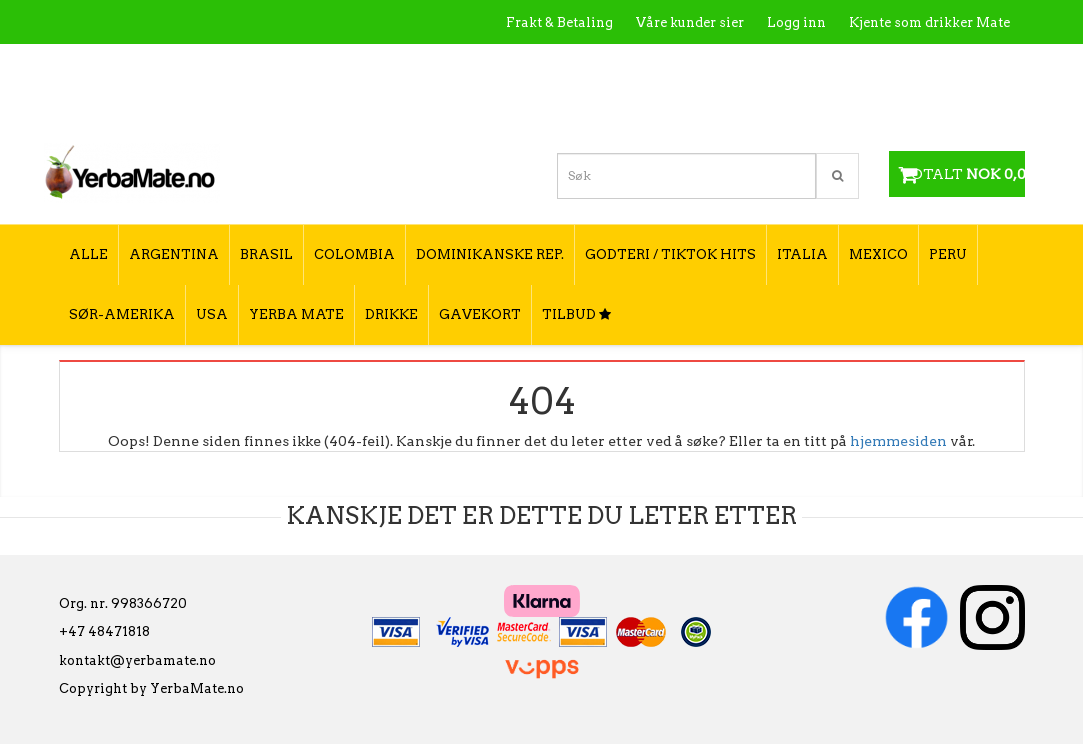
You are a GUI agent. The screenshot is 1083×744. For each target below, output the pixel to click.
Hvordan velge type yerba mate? (902, 107)
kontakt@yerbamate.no (137, 660)
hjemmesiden (898, 441)
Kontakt (724, 65)
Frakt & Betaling (559, 22)
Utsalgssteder (819, 65)
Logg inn (796, 22)
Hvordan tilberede (949, 65)
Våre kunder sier (690, 22)
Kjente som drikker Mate (929, 22)
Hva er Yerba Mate (612, 65)
